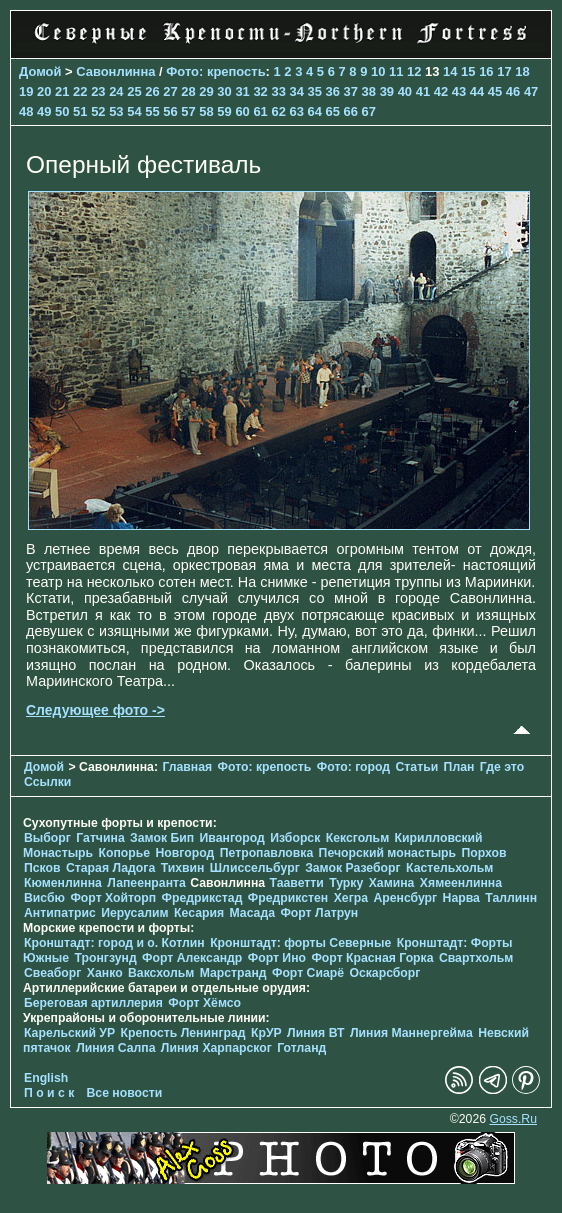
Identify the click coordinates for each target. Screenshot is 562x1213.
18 (522, 71)
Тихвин (183, 868)
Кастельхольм (449, 868)
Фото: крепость (215, 71)
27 (170, 91)
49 (44, 111)
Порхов (484, 853)
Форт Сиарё (308, 973)
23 (98, 91)
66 (351, 111)
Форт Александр (192, 958)
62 (278, 111)
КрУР (266, 1033)
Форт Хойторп (113, 898)
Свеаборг (52, 973)
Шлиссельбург (255, 868)
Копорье (125, 853)
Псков (42, 868)
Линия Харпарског (216, 1048)
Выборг (47, 838)
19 (26, 91)
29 (206, 91)
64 (315, 111)
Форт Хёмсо (204, 1003)
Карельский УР (69, 1033)
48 (26, 111)
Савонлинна (115, 71)
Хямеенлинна (461, 883)
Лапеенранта (146, 883)
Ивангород (232, 838)
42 (441, 91)
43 (459, 91)
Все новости (125, 1093)
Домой (40, 71)
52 (98, 111)
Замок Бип (162, 838)
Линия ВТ (315, 1033)
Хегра (351, 898)
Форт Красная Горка (372, 958)
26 (152, 91)
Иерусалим (135, 913)
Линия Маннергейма (411, 1033)
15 (468, 71)
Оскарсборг (384, 973)
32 (260, 91)
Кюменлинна (63, 883)
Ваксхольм (161, 973)
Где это (502, 767)
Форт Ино (277, 958)
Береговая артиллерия (93, 1003)
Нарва (461, 898)
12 (414, 71)
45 (495, 91)
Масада (251, 913)
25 (134, 91)
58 (206, 111)
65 (333, 111)
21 (62, 91)
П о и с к (49, 1093)
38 (369, 91)
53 (116, 111)
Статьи (417, 767)
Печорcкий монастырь (388, 853)
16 (486, 71)
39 (387, 91)
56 (170, 111)
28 (188, 91)
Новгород (185, 853)
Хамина (392, 883)
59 (224, 111)
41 (423, 91)
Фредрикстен (288, 898)
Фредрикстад (202, 898)
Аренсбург (405, 898)
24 (116, 91)
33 (278, 91)
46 (513, 91)
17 (504, 71)
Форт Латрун (319, 913)
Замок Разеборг (352, 868)
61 (260, 111)
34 (296, 91)
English (46, 1078)
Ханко (105, 973)
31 (242, 91)
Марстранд (233, 973)
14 (450, 71)
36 (333, 91)
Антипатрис (60, 913)
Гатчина (100, 838)
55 (152, 111)
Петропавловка (266, 853)
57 (188, 111)
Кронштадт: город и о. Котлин (114, 943)
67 (369, 111)
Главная (187, 767)
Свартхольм (476, 958)
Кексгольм (357, 838)
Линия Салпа (115, 1048)
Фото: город (353, 767)
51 (80, 111)
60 (242, 111)
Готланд (301, 1048)
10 (378, 71)
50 (62, 111)
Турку (346, 883)
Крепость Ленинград (183, 1033)
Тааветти (297, 883)
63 (296, 111)
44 (477, 91)
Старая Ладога (110, 868)
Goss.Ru (513, 1119)
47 (531, 91)
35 (315, 91)
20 (44, 91)
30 (224, 91)
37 (351, 91)
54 (134, 111)
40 (405, 91)
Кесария (199, 913)
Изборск (295, 838)
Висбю (44, 898)
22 (80, 91)
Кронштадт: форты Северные (300, 943)
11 (396, 71)
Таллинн (511, 898)
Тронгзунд (106, 958)
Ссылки (47, 782)
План (459, 767)
